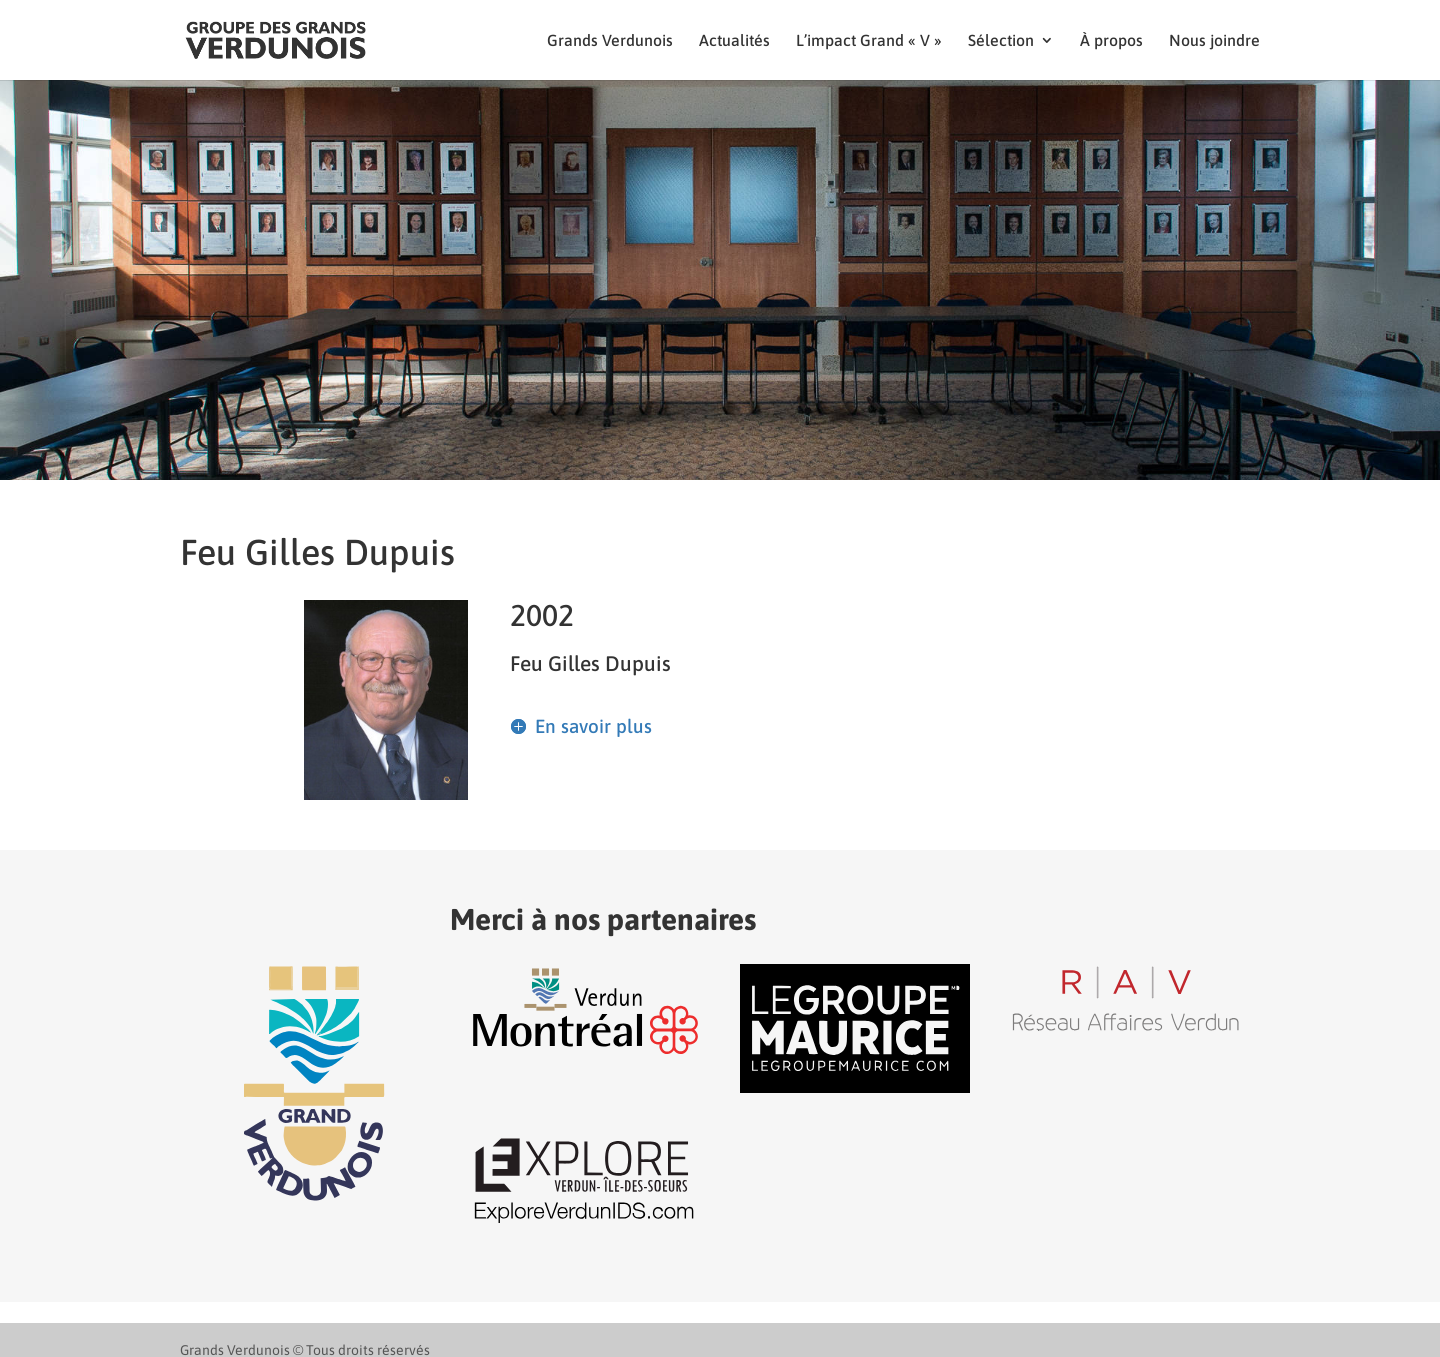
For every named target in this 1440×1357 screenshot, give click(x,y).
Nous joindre (1214, 41)
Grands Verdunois (610, 41)
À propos (1111, 41)
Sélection (1001, 41)
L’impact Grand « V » (869, 41)
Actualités (734, 41)
